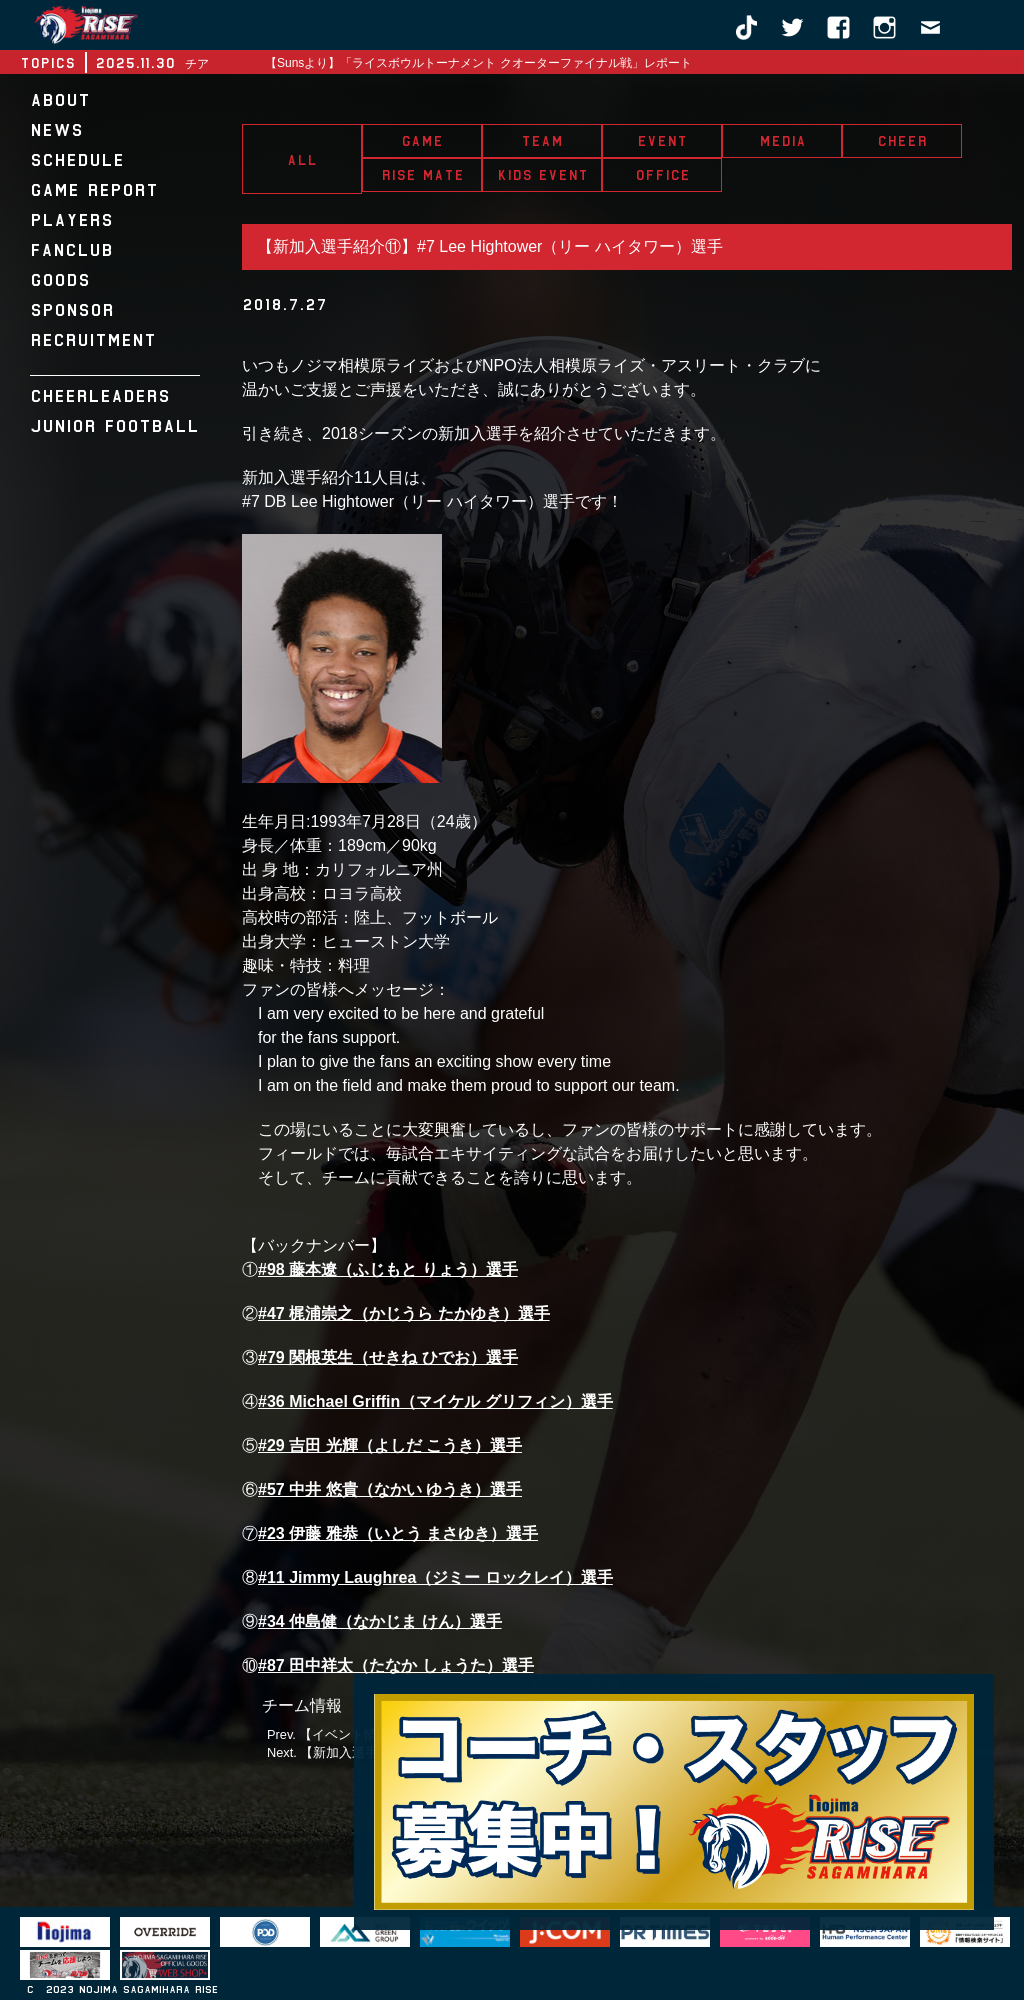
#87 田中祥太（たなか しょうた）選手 (396, 1665)
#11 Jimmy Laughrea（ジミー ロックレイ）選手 (435, 1577)
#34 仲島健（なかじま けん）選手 (380, 1621)
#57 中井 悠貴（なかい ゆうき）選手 (390, 1489)
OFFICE (662, 175)
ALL (302, 160)
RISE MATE (422, 175)
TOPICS (47, 63)
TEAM (542, 141)
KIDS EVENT (542, 175)
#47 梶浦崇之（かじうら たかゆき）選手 (404, 1313)
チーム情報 (302, 1705)
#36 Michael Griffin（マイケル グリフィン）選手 (435, 1401)
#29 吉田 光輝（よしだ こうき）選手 (390, 1445)
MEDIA (782, 141)
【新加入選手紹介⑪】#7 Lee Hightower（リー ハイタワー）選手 (490, 246)
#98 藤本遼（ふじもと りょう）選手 (388, 1269)
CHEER (902, 141)
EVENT (662, 141)
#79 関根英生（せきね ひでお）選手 (388, 1357)
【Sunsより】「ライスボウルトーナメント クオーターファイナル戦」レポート (478, 63)
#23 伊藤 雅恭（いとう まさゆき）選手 (398, 1533)
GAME (422, 141)
